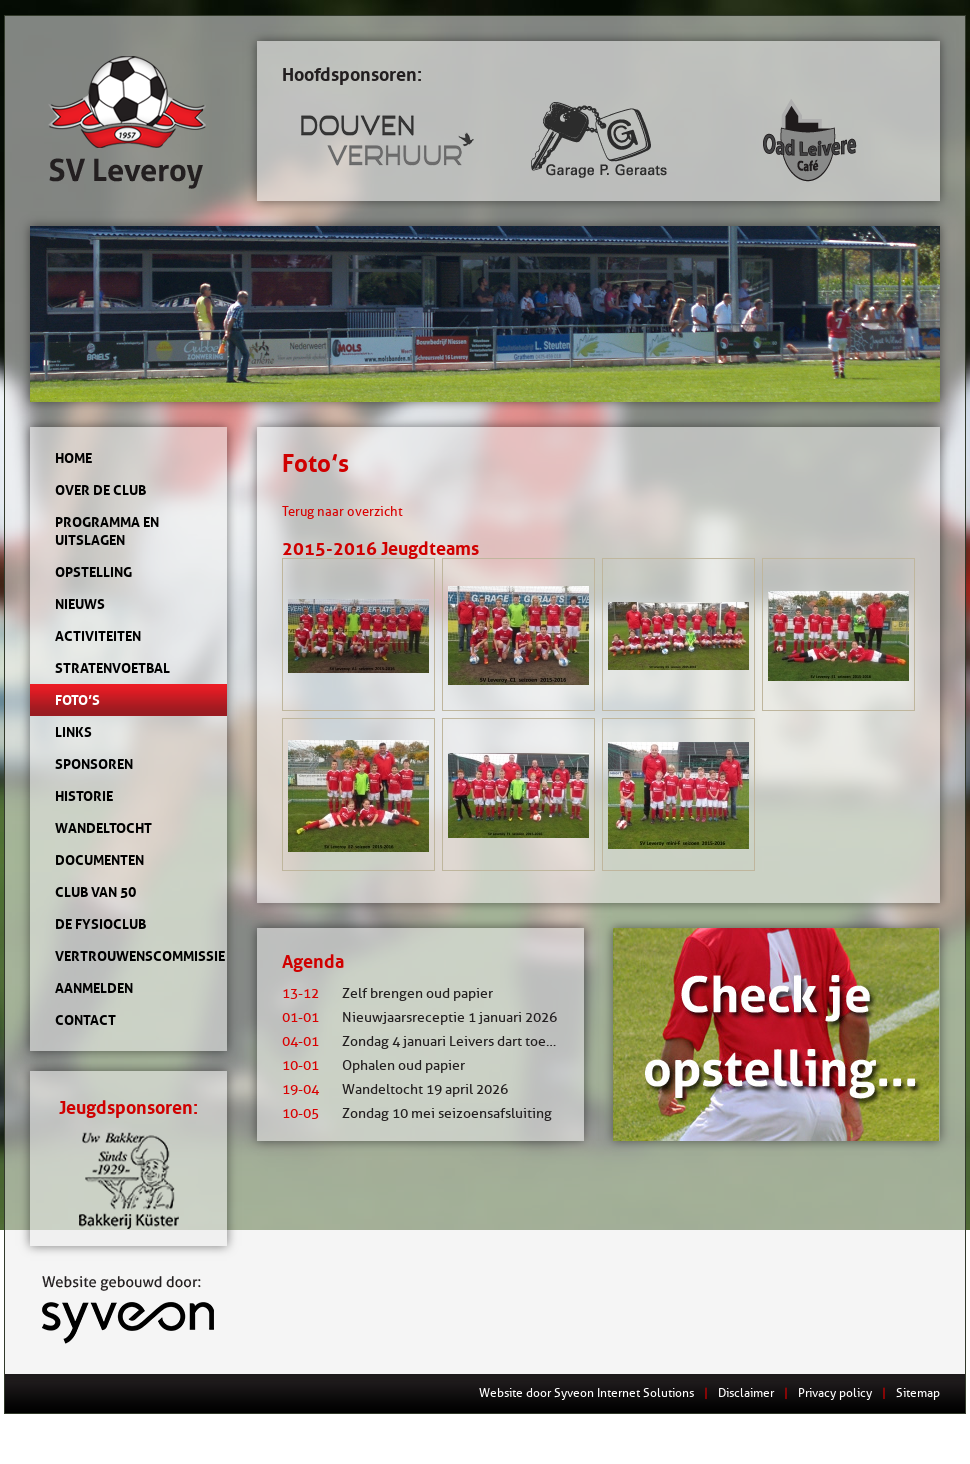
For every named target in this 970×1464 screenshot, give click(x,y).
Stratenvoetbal (112, 668)
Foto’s (77, 700)
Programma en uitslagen (107, 531)
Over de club (100, 490)
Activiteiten (98, 636)
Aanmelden (94, 988)
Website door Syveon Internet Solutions (586, 1392)
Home (73, 458)
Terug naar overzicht (342, 511)
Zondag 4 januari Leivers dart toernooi (430, 1041)
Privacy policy (835, 1392)
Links (73, 732)
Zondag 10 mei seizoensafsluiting (417, 1113)
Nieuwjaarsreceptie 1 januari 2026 (419, 1017)
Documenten (99, 860)
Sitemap (918, 1392)
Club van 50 (95, 892)
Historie (84, 796)
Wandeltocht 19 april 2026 (395, 1089)
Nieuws (80, 604)
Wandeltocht (103, 828)
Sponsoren (94, 764)
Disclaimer (746, 1392)
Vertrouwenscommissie (128, 956)
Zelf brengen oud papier (387, 993)
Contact (85, 1020)
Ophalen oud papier (373, 1065)
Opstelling (93, 572)
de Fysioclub (100, 924)
